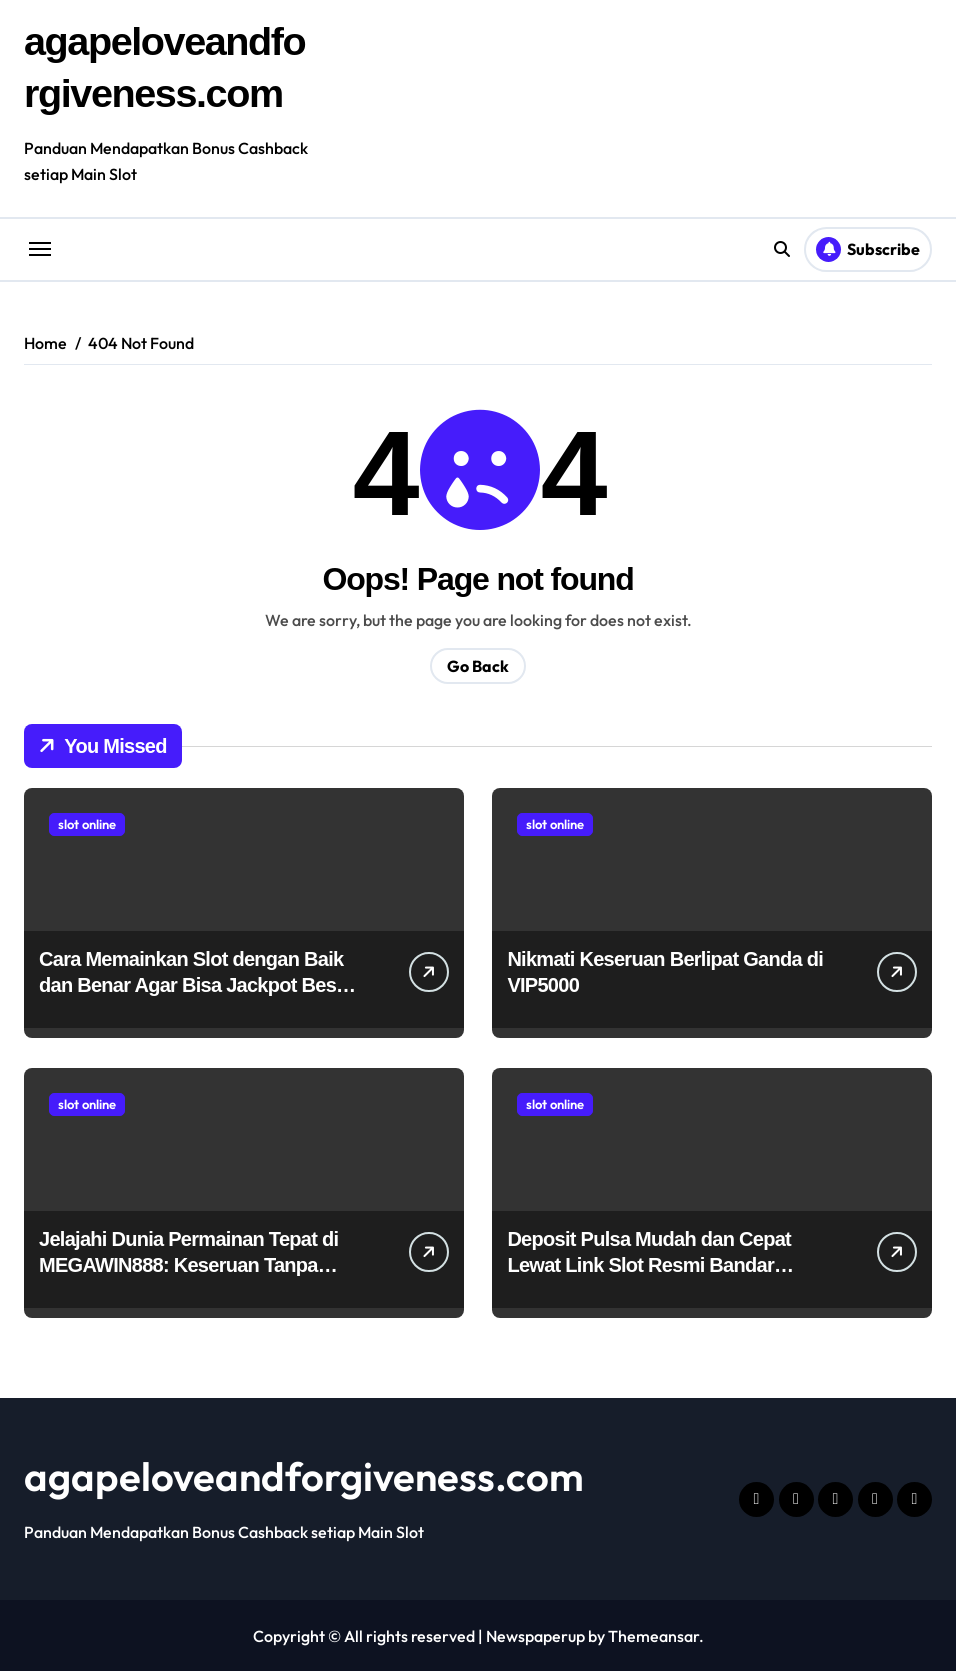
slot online (87, 823)
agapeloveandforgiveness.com (304, 1475)
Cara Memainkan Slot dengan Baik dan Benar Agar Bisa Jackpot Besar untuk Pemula (196, 984)
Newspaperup (535, 1635)
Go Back (478, 665)
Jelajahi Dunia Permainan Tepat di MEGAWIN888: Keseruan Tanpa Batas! (188, 1264)
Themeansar (653, 1635)
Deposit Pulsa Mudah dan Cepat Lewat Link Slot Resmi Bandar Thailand (649, 1264)
